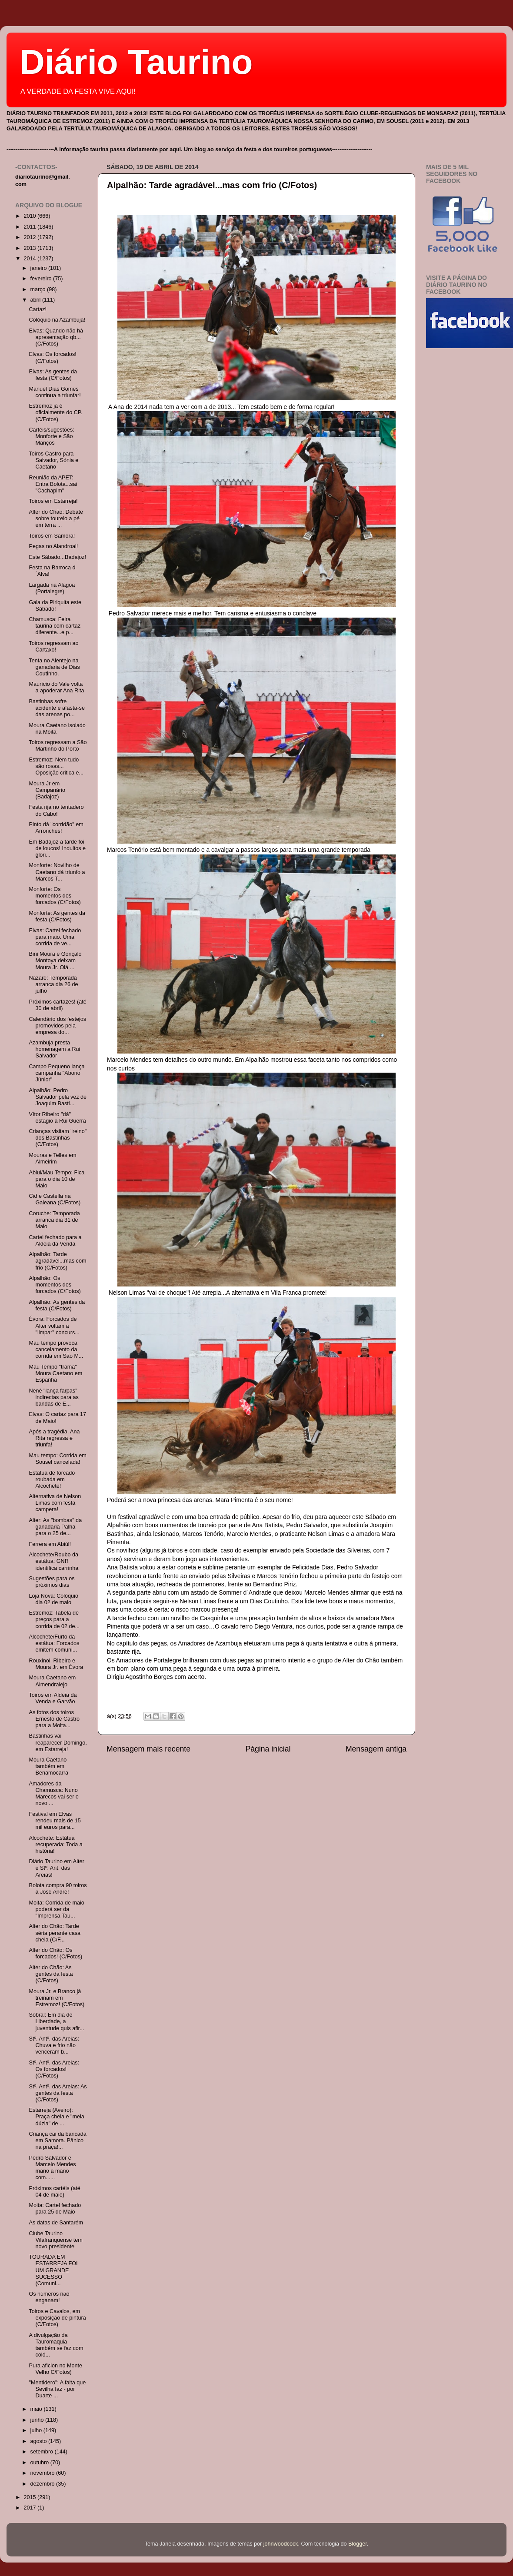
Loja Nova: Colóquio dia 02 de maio (53, 1599)
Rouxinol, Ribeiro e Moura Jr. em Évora (56, 1664)
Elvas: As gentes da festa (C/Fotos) (53, 375)
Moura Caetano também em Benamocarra (48, 1766)
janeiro (39, 268)
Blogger (357, 2544)
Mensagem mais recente (148, 1749)
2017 (30, 2508)
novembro (43, 2473)
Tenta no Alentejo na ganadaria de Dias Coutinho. (54, 667)
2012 (30, 237)
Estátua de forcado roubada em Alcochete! (52, 1479)
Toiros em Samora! (52, 536)
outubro (40, 2463)
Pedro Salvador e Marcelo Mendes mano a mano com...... (52, 2167)
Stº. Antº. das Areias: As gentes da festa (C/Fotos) (58, 2093)
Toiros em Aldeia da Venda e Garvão (53, 1698)
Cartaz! (38, 309)
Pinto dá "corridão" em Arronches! (56, 827)
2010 (30, 216)
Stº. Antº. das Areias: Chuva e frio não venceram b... (54, 2045)
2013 (30, 248)
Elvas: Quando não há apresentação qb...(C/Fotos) (56, 337)
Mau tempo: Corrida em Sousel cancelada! (57, 1459)
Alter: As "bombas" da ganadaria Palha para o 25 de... (55, 1526)
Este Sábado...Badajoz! (57, 557)
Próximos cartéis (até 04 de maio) (54, 2191)
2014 (30, 259)
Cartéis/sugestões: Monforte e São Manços (51, 436)
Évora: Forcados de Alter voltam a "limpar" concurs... (54, 1325)
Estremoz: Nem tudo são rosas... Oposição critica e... (56, 766)
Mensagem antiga (376, 1749)
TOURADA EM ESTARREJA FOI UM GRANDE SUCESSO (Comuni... (53, 2270)
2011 (30, 227)
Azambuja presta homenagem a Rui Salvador (54, 1049)
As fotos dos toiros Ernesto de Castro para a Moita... (54, 1718)
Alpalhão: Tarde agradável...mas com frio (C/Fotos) (212, 185)
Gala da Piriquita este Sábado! (55, 605)
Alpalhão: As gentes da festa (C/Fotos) (57, 1305)
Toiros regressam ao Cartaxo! (53, 646)
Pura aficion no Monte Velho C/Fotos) (55, 2369)
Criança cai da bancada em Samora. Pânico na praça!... (57, 2140)
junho (37, 2420)
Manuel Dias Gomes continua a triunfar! (54, 392)
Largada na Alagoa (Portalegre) (52, 588)
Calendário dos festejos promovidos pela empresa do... (57, 1025)
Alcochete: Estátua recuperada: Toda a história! (55, 1844)
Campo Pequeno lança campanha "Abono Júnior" (56, 1073)
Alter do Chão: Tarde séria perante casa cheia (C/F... (54, 1932)
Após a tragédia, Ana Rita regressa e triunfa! (54, 1438)
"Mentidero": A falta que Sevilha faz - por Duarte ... (57, 2389)
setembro (42, 2452)
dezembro (43, 2484)
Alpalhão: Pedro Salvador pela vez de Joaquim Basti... (58, 1097)
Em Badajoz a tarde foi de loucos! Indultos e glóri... (57, 848)
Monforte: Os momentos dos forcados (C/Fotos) (54, 895)
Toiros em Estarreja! (53, 501)
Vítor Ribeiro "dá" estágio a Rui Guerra (57, 1117)
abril (36, 300)
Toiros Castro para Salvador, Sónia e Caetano (53, 460)
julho (36, 2430)
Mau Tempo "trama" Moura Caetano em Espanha (55, 1373)
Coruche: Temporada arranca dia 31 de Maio (54, 1220)
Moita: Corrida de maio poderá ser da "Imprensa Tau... (56, 1909)
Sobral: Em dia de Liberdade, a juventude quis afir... (56, 2021)
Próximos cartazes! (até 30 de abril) (57, 1005)
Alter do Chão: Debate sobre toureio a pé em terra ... (56, 518)
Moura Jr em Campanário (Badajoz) (47, 790)
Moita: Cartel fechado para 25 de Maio (55, 2208)
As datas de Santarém (56, 2223)
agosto (39, 2441)
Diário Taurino (136, 62)
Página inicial (268, 1749)
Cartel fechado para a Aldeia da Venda (55, 1240)
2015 (30, 2497)
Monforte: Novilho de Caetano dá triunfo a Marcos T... (57, 871)
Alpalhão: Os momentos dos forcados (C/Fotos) (54, 1284)
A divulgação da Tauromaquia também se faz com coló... (56, 2345)
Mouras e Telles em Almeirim (52, 1158)
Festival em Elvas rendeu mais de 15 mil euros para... (54, 1820)
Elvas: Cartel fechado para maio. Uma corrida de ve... (55, 937)
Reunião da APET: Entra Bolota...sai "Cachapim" (53, 484)
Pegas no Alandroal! (53, 546)
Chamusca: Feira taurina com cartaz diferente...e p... (54, 625)
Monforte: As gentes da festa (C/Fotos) (57, 916)
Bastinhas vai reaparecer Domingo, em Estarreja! (58, 1742)
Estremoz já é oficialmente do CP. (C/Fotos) (55, 412)
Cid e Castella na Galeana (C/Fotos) (54, 1199)
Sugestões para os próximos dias (51, 1582)
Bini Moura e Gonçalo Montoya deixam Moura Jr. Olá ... (55, 960)
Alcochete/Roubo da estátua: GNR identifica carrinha (53, 1561)
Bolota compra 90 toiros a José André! (58, 1888)
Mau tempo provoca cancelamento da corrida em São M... (56, 1349)
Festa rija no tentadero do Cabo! (56, 810)
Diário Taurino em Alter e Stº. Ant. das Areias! (56, 1868)
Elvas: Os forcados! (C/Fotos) (52, 357)
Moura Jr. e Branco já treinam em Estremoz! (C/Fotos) (56, 1998)
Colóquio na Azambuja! (57, 320)
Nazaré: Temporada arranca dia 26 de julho (53, 984)
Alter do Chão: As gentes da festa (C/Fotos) (51, 1974)
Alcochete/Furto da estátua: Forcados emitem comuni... (54, 1643)
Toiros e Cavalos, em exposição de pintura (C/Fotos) (57, 2317)
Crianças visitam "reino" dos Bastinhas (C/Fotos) (58, 1137)
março (38, 289)
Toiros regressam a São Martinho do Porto (58, 745)
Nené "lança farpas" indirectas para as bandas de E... (53, 1397)
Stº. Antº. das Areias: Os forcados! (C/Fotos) (54, 2069)
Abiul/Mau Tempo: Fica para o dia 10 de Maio (56, 1179)
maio (37, 2409)
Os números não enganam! (49, 2297)
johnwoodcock (280, 2544)
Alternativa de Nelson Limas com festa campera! (55, 1502)
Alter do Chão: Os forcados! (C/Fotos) (55, 1953)
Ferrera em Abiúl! (50, 1544)
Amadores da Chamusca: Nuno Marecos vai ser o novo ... (53, 1793)
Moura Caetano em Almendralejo (52, 1681)
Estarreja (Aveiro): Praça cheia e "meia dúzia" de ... (56, 2116)
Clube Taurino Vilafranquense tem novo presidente (55, 2240)
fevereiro (41, 279)
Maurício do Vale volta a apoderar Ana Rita (56, 687)
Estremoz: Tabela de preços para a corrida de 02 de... (54, 1619)
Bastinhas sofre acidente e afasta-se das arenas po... (56, 708)
